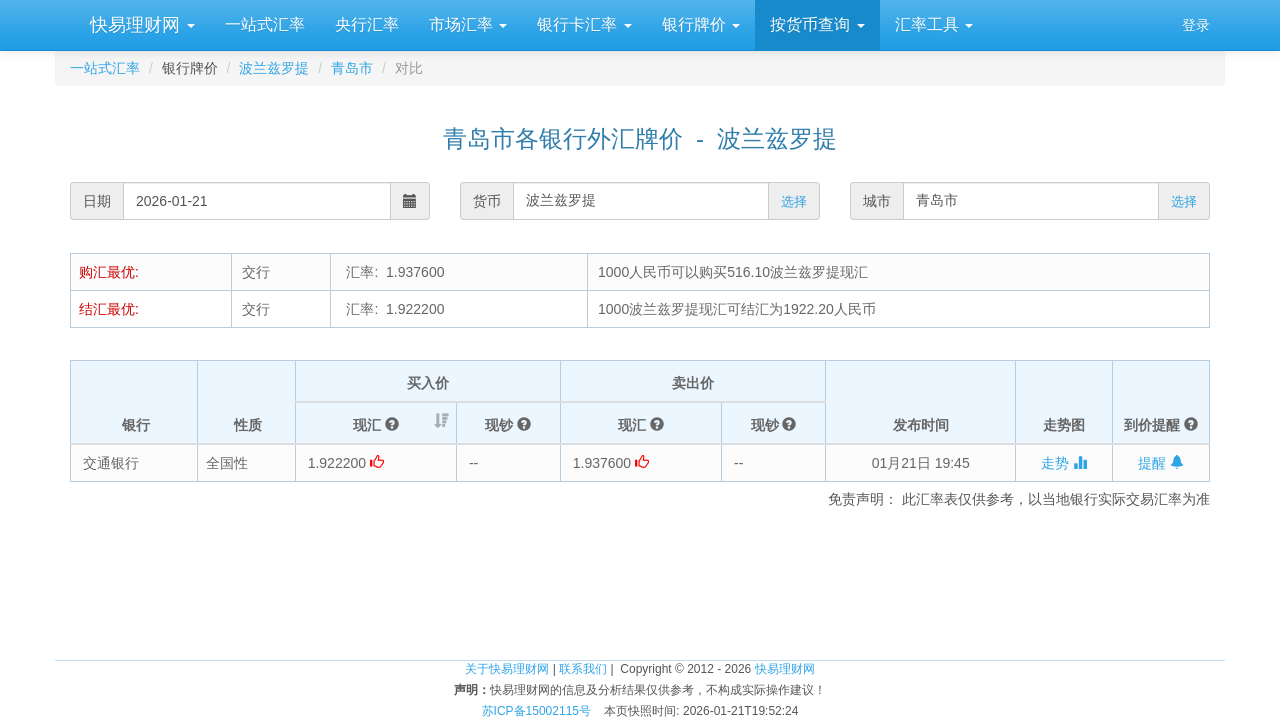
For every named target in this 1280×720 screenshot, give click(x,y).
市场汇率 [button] (468, 24)
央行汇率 (367, 24)
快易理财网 (140, 25)
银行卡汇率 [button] (584, 24)
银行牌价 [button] (701, 24)
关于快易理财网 (507, 669)
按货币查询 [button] (817, 24)
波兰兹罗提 (274, 68)
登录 (1196, 25)
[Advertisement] (640, 569)
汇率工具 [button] (934, 24)
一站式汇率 (265, 24)
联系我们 (583, 669)
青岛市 (352, 68)
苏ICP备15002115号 (536, 711)
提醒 (1161, 463)
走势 (1064, 463)
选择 (794, 201)
